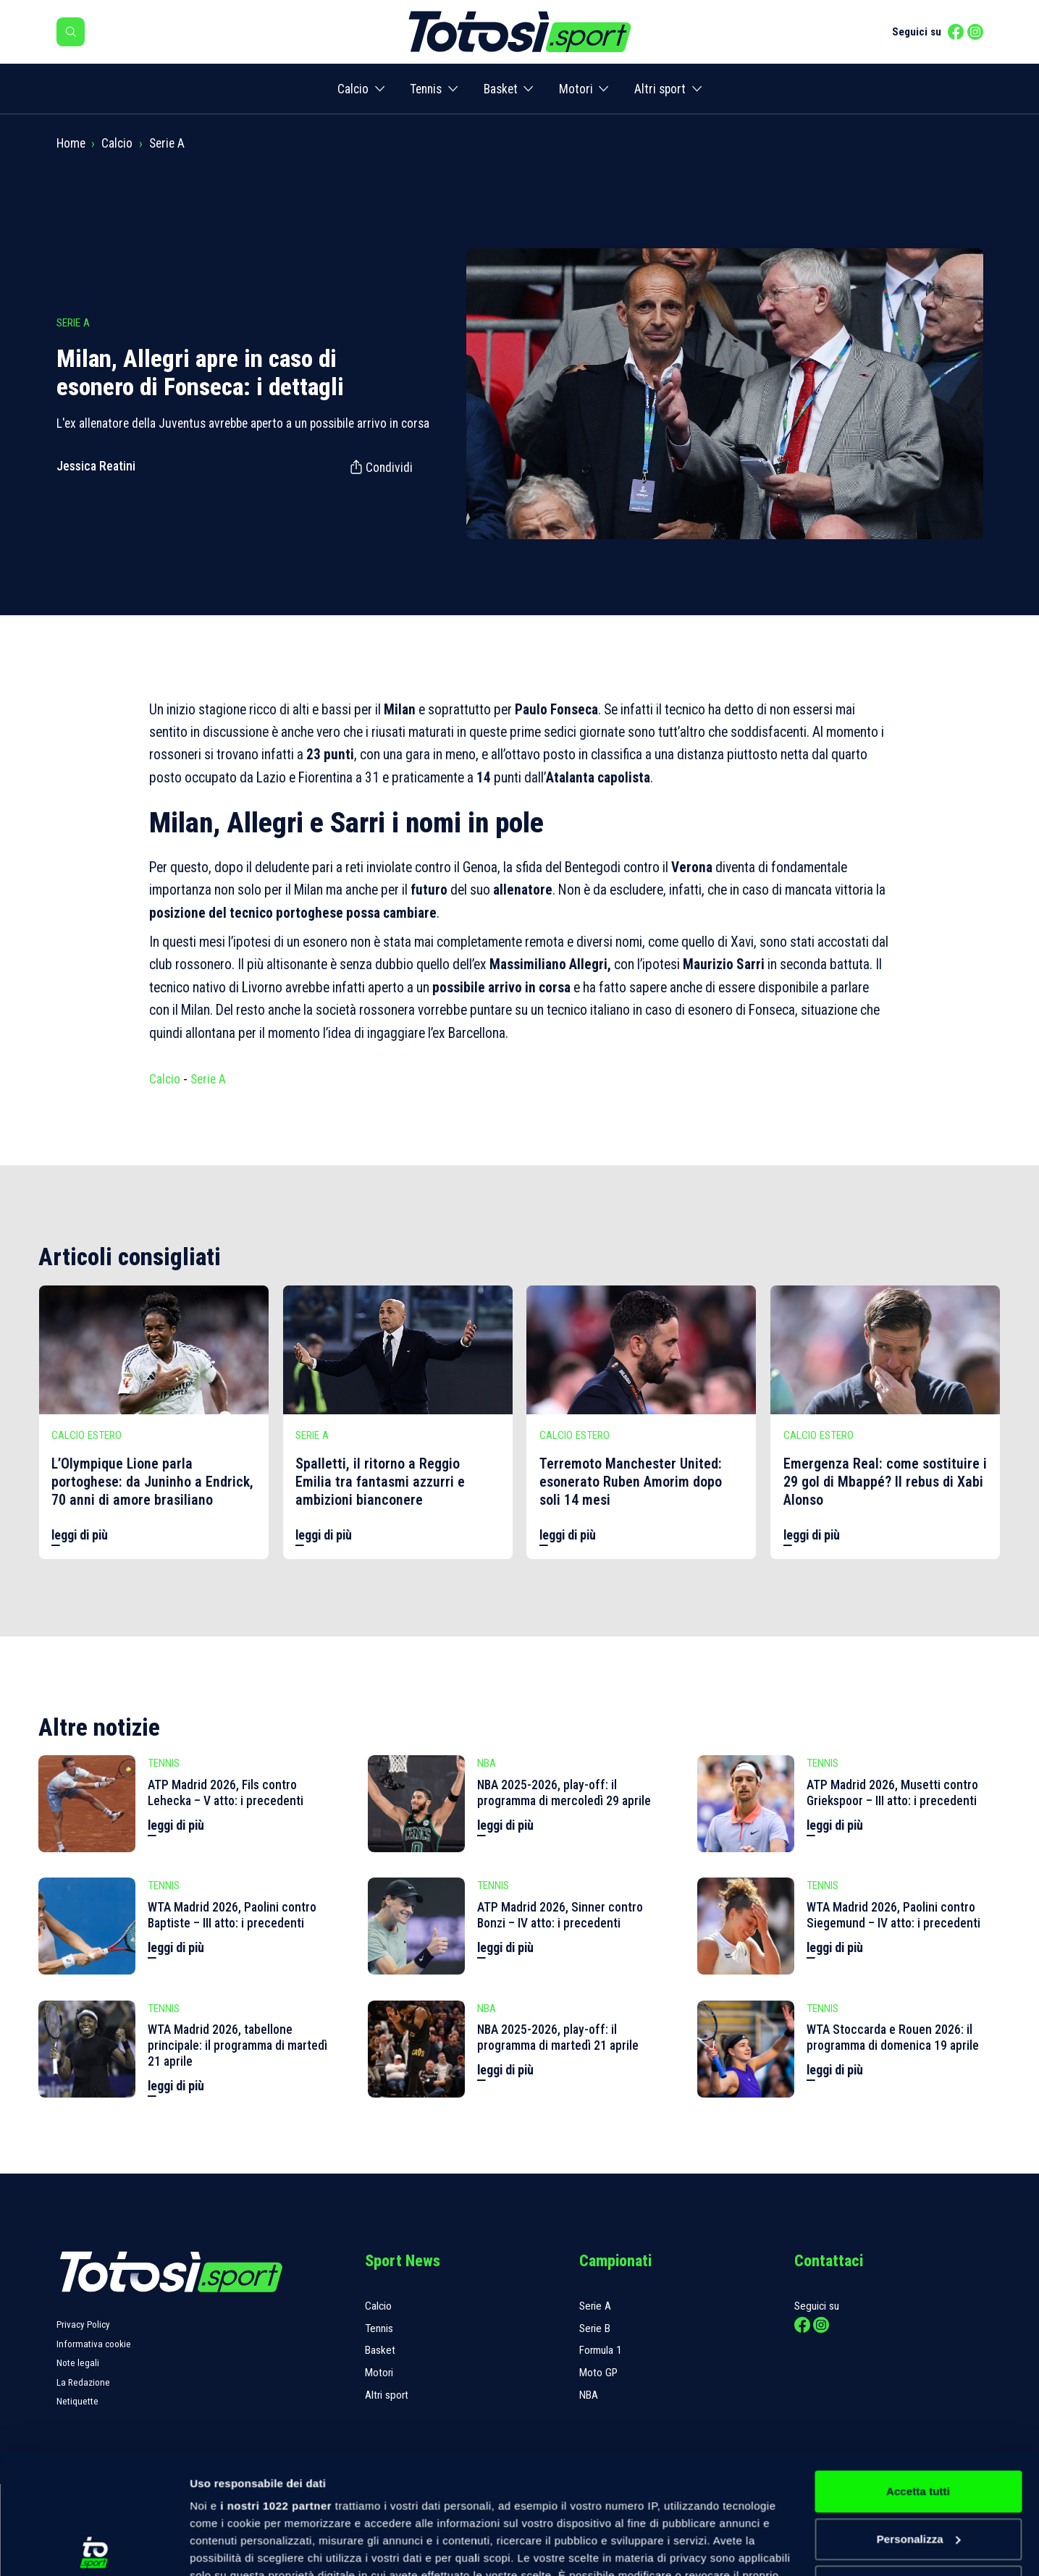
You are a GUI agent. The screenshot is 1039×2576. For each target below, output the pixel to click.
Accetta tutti (918, 2373)
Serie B (594, 2328)
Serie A (167, 143)
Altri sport (660, 89)
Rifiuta (918, 2468)
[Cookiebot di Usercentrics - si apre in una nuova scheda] (93, 2548)
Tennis (426, 89)
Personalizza (919, 2421)
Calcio (353, 89)
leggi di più (79, 1535)
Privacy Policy (83, 2324)
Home (70, 143)
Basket (501, 89)
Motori (576, 89)
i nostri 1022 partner (276, 2387)
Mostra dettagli (229, 2547)
